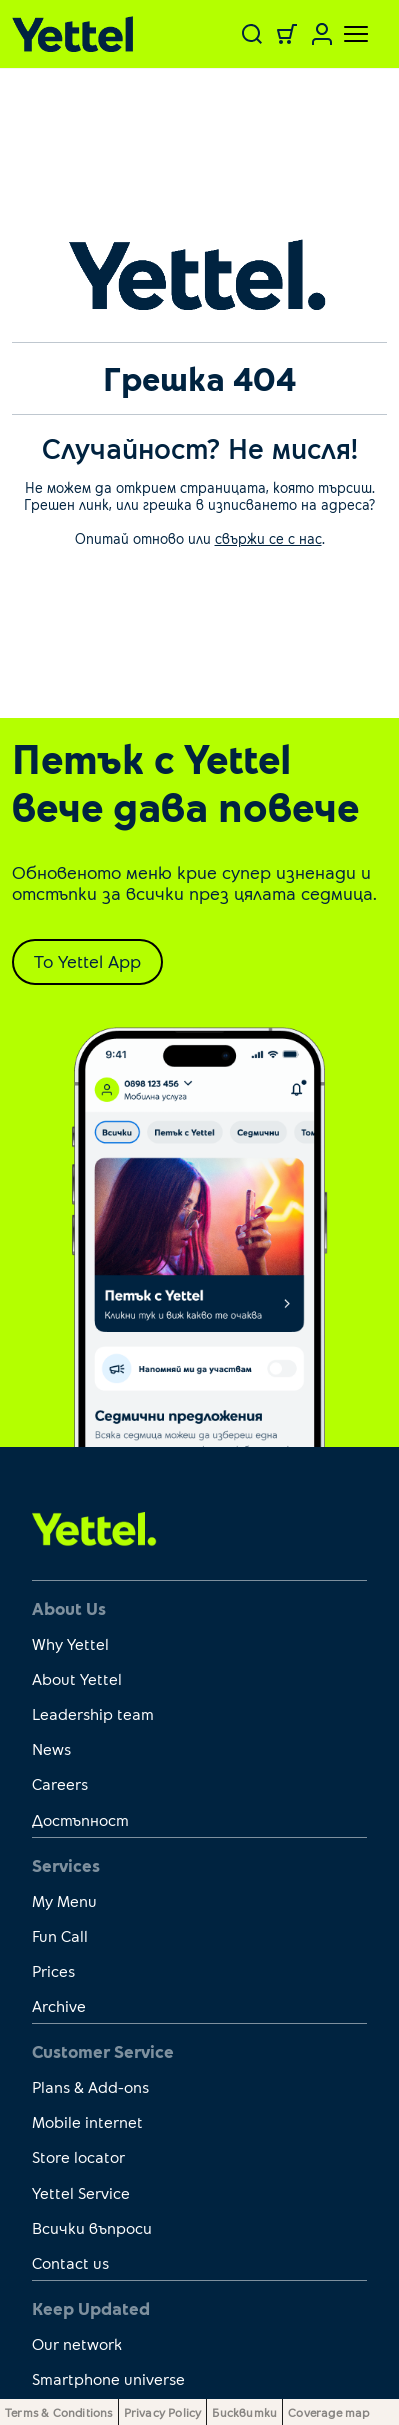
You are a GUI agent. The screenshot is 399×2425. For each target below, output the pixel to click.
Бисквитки (244, 2412)
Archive (59, 2005)
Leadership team (93, 1713)
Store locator (78, 2156)
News (51, 1748)
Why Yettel (70, 1643)
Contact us (70, 2262)
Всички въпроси (92, 2227)
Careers (60, 1783)
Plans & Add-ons (90, 2086)
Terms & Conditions (59, 2412)
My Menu (64, 1900)
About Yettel (77, 1678)
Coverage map (328, 2412)
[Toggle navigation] (344, 34)
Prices (53, 1970)
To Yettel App (87, 961)
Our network (77, 2343)
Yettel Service (81, 2192)
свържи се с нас (268, 538)
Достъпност (80, 1819)
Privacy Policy (163, 2412)
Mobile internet (87, 2121)
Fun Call (60, 1935)
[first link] (94, 1527)
